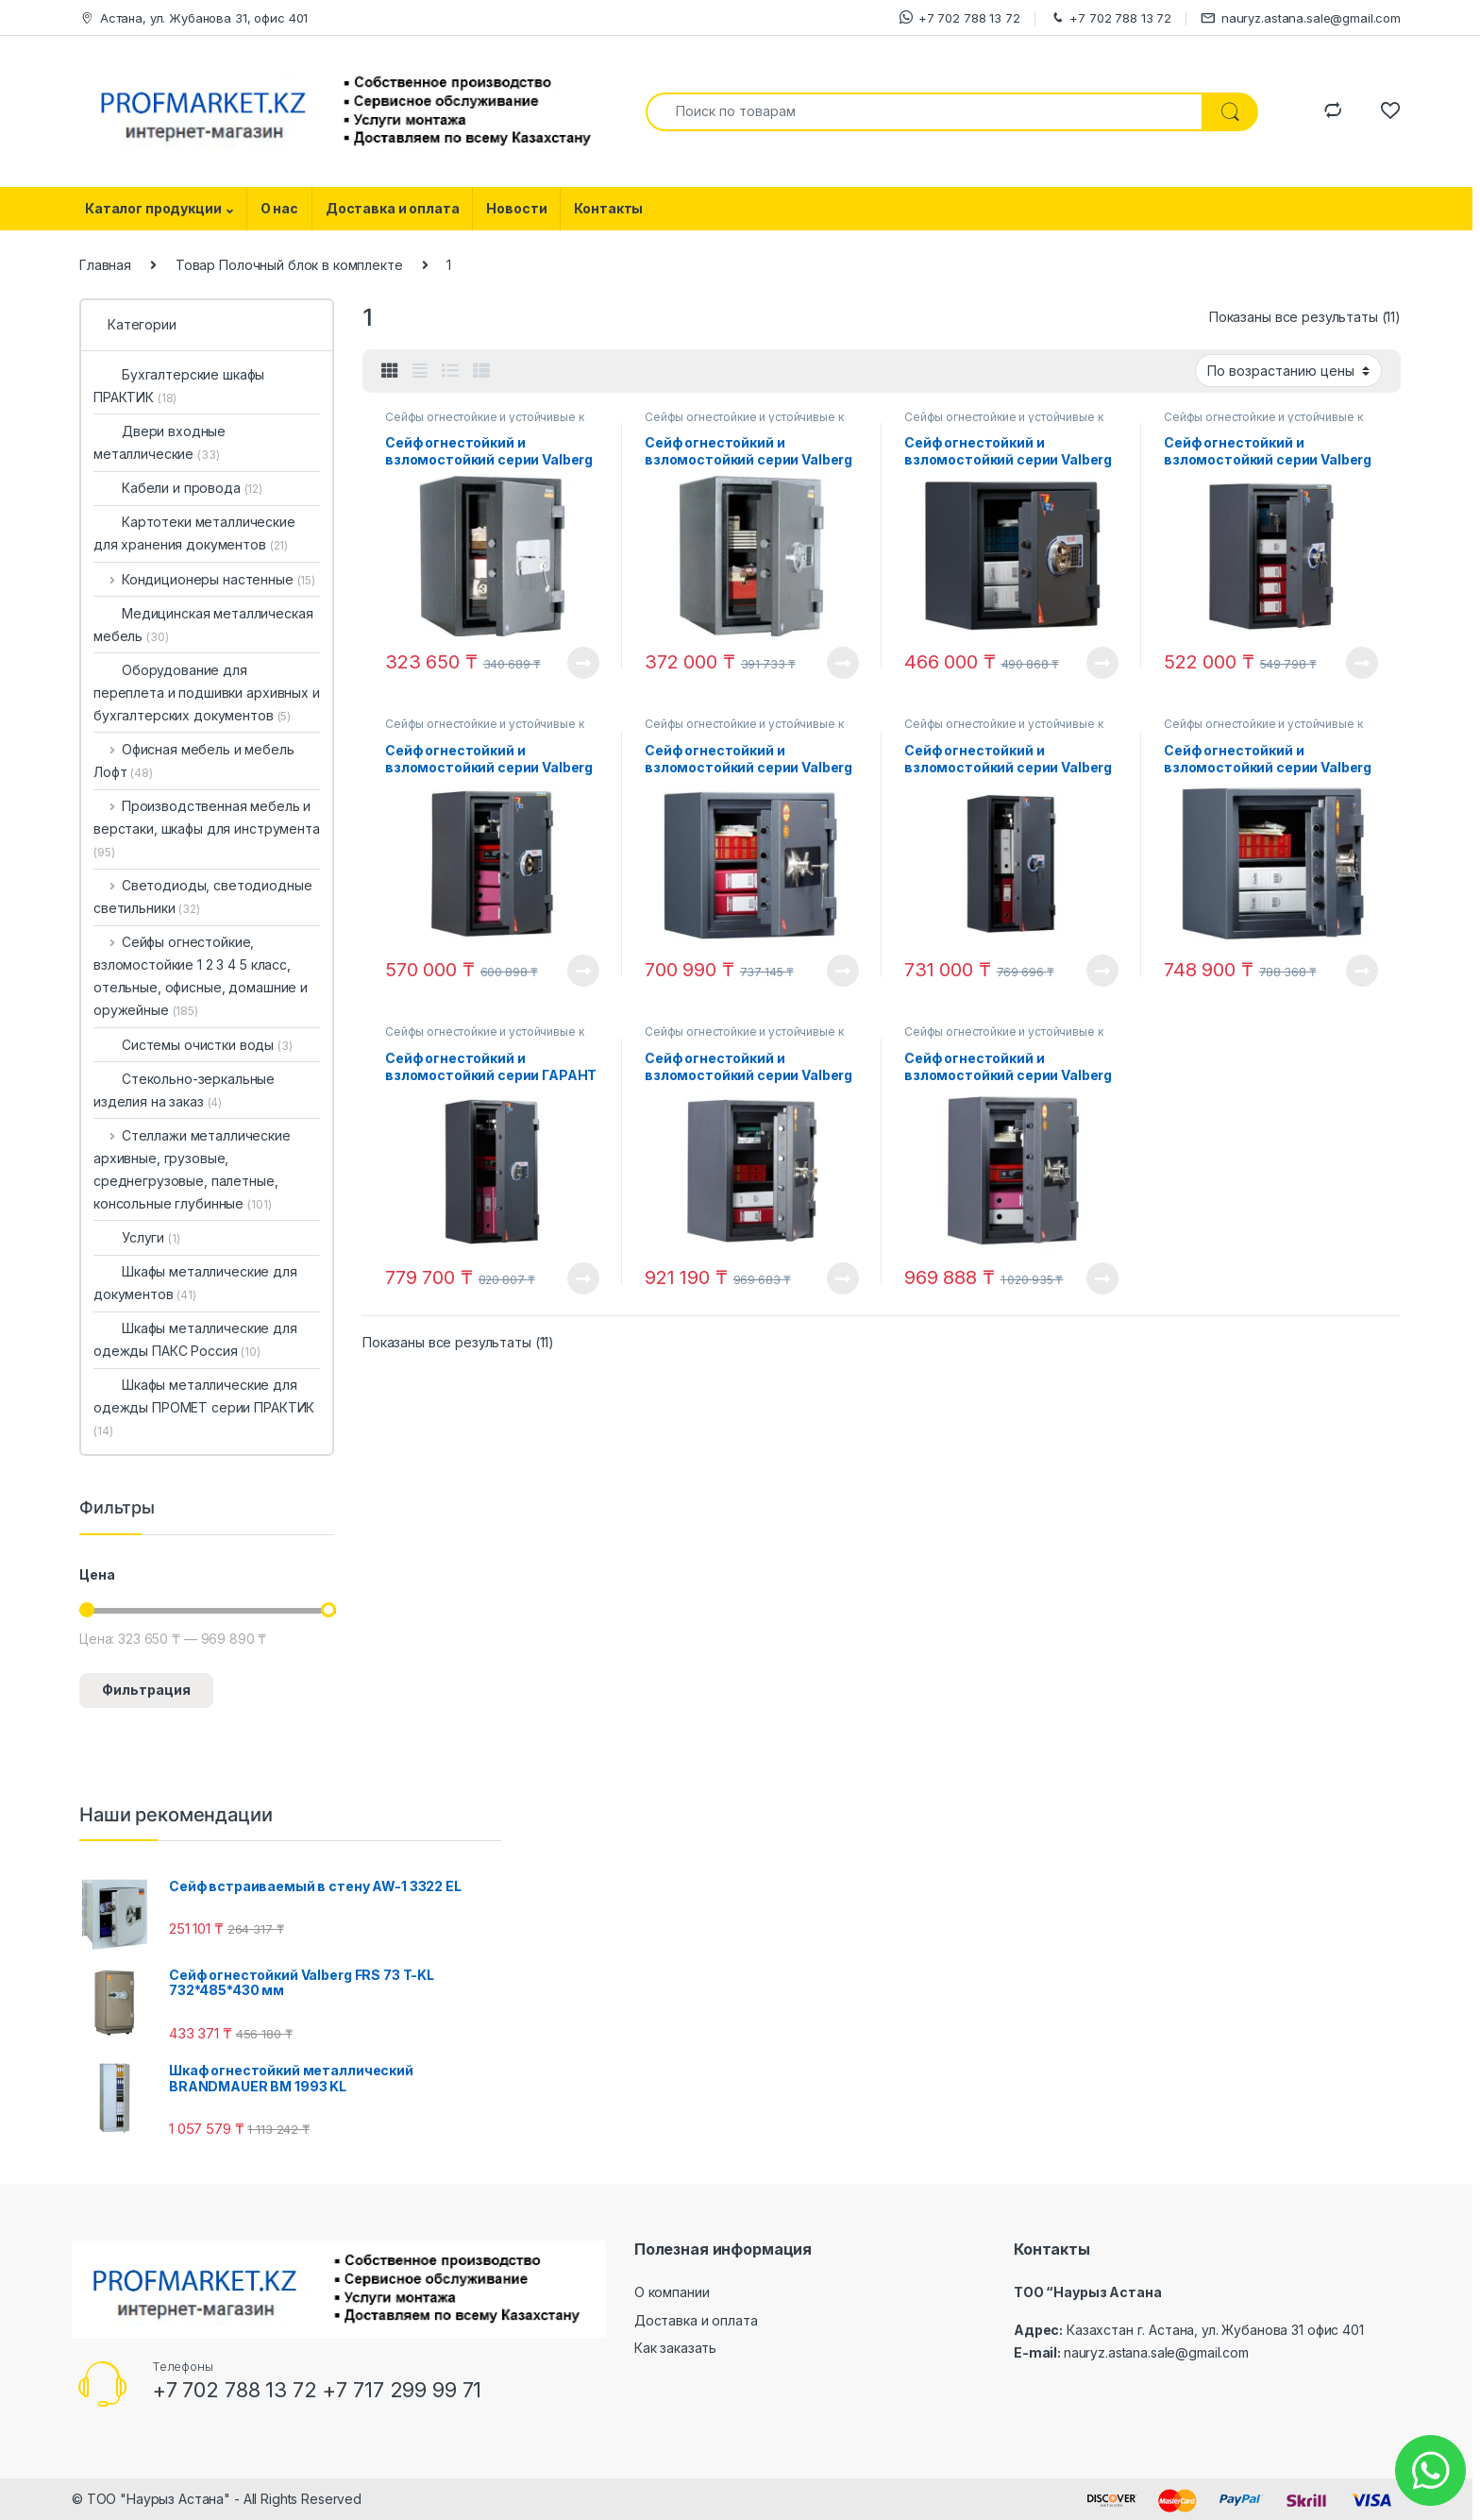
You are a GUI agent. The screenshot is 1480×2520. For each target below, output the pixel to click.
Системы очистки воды (193, 1045)
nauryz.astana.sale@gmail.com (1301, 18)
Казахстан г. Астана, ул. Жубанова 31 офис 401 (1215, 2330)
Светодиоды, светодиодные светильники (202, 896)
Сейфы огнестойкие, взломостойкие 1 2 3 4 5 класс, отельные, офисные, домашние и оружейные (200, 976)
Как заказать (675, 2348)
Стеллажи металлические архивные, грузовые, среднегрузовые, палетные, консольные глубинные (192, 1169)
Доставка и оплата (393, 208)
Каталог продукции (153, 208)
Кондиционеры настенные (204, 579)
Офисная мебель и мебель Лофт (193, 760)
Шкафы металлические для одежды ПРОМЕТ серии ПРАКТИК (203, 1407)
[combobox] (924, 112)
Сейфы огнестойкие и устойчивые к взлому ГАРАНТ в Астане (484, 423)
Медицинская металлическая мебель (203, 624)
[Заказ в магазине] (1288, 370)
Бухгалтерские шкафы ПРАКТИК (178, 385)
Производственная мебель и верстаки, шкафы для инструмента (206, 828)
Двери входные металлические (159, 442)
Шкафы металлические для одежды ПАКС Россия (195, 1339)
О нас (279, 208)
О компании (672, 2292)
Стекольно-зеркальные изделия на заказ (184, 1090)
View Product (583, 663)
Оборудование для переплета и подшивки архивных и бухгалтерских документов (206, 692)
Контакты (608, 208)
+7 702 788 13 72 (960, 17)
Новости (516, 208)
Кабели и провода (177, 488)
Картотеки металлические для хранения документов (194, 533)
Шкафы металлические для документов (195, 1282)
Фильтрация (146, 1690)
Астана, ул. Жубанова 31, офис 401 (193, 18)
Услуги (136, 1237)
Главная (105, 265)
